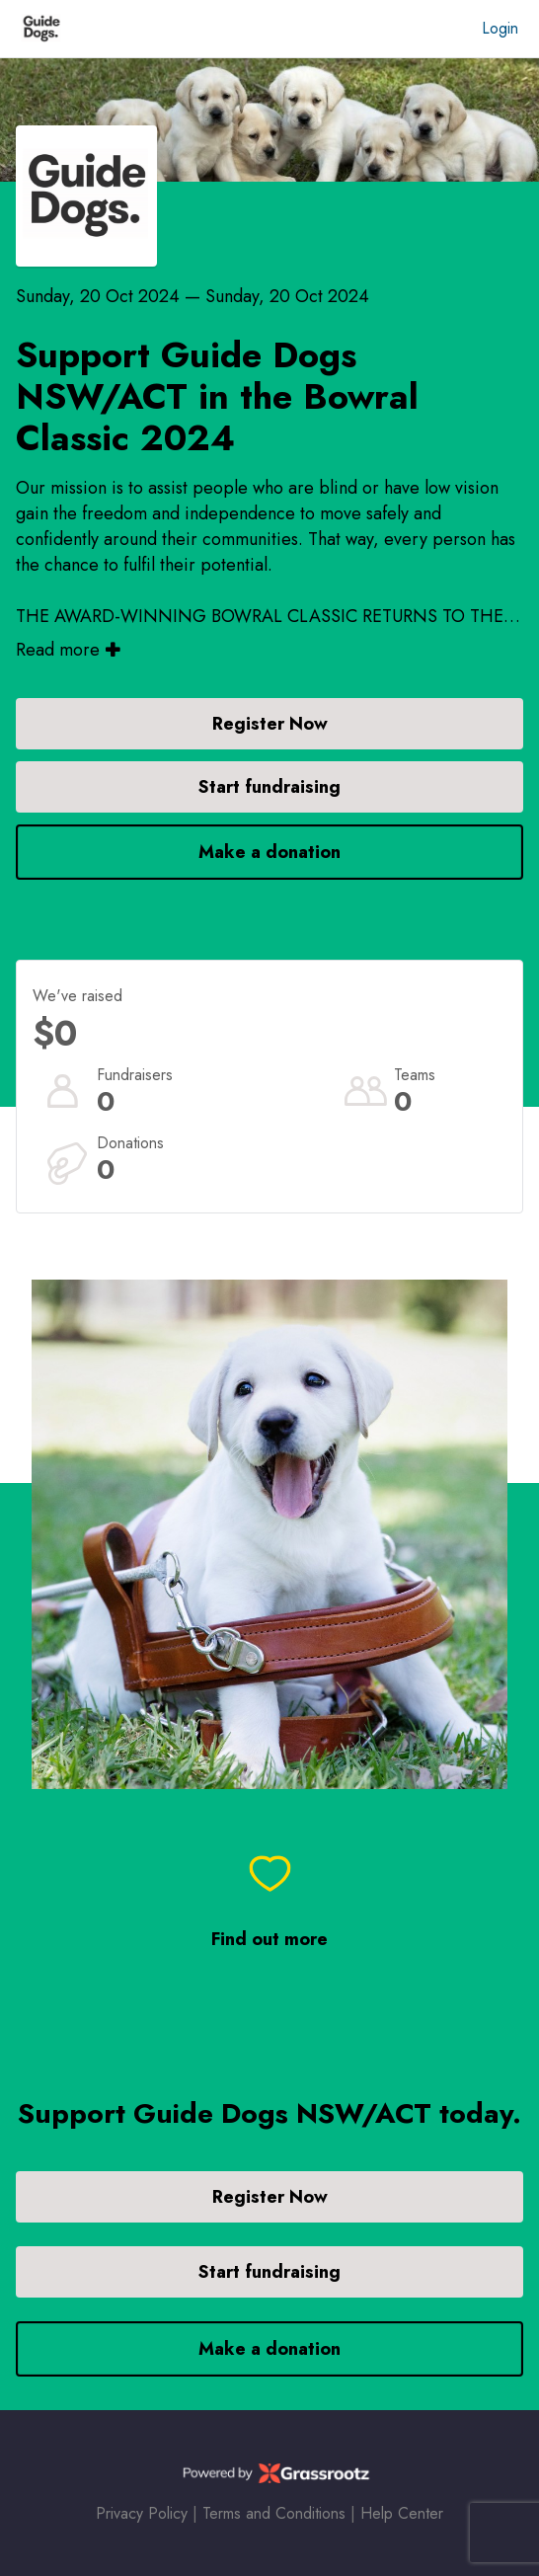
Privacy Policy (142, 2513)
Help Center (401, 2513)
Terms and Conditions (274, 2513)
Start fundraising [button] (269, 787)
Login (500, 28)
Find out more (269, 1939)
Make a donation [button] (269, 852)
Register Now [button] (270, 724)
